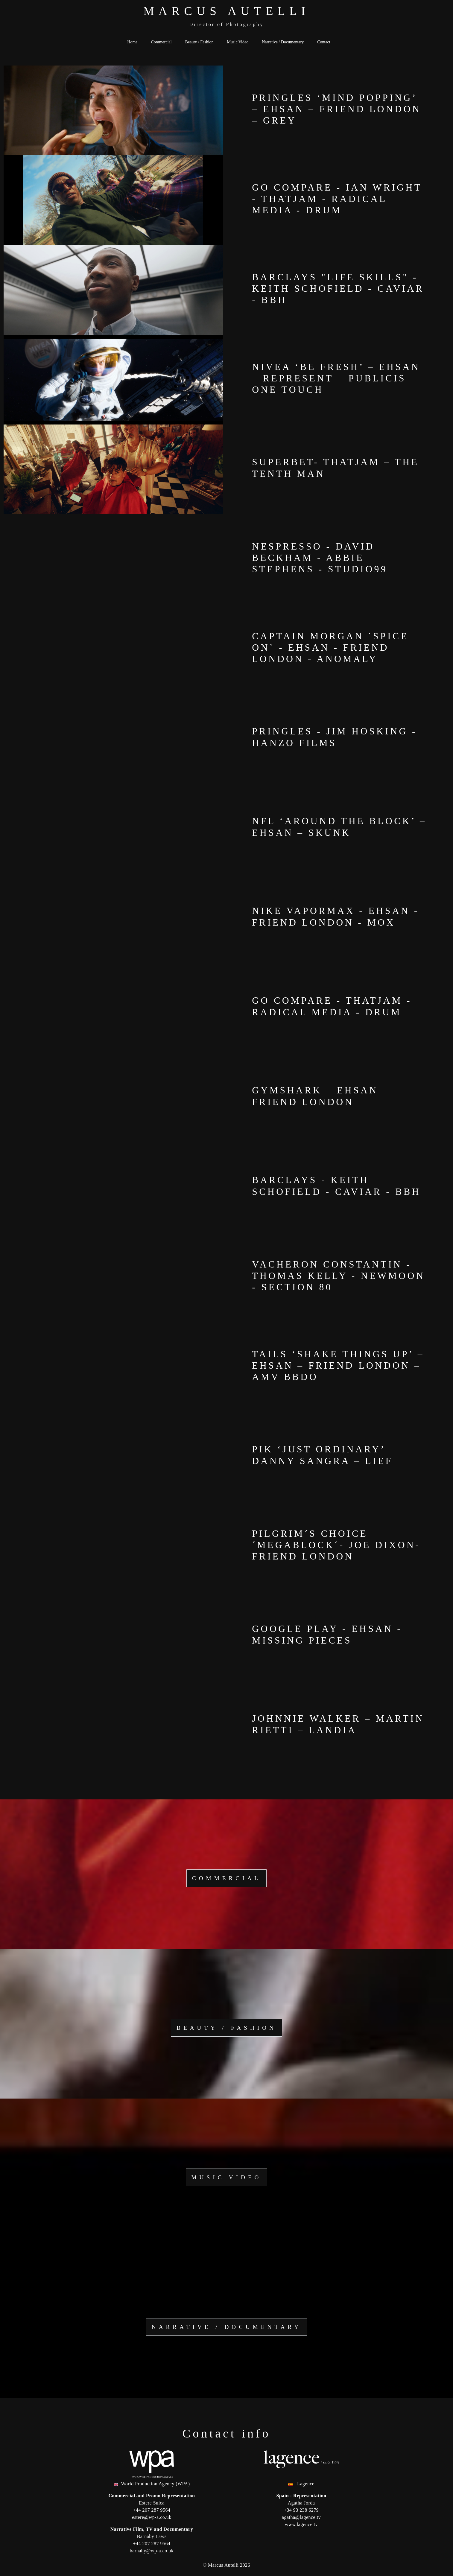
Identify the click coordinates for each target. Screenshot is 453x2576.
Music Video (238, 42)
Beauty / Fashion (199, 42)
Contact (323, 42)
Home (132, 42)
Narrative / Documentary (283, 42)
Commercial (161, 42)
